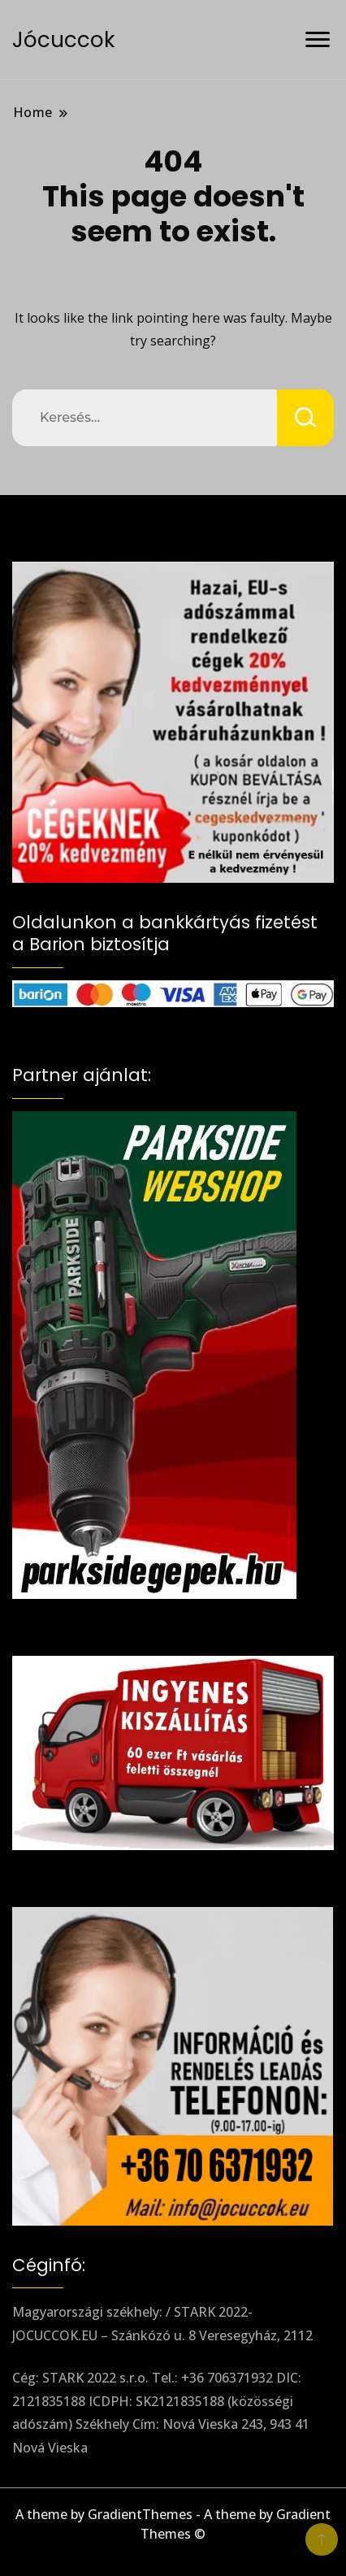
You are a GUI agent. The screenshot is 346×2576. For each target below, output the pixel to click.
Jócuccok (63, 39)
